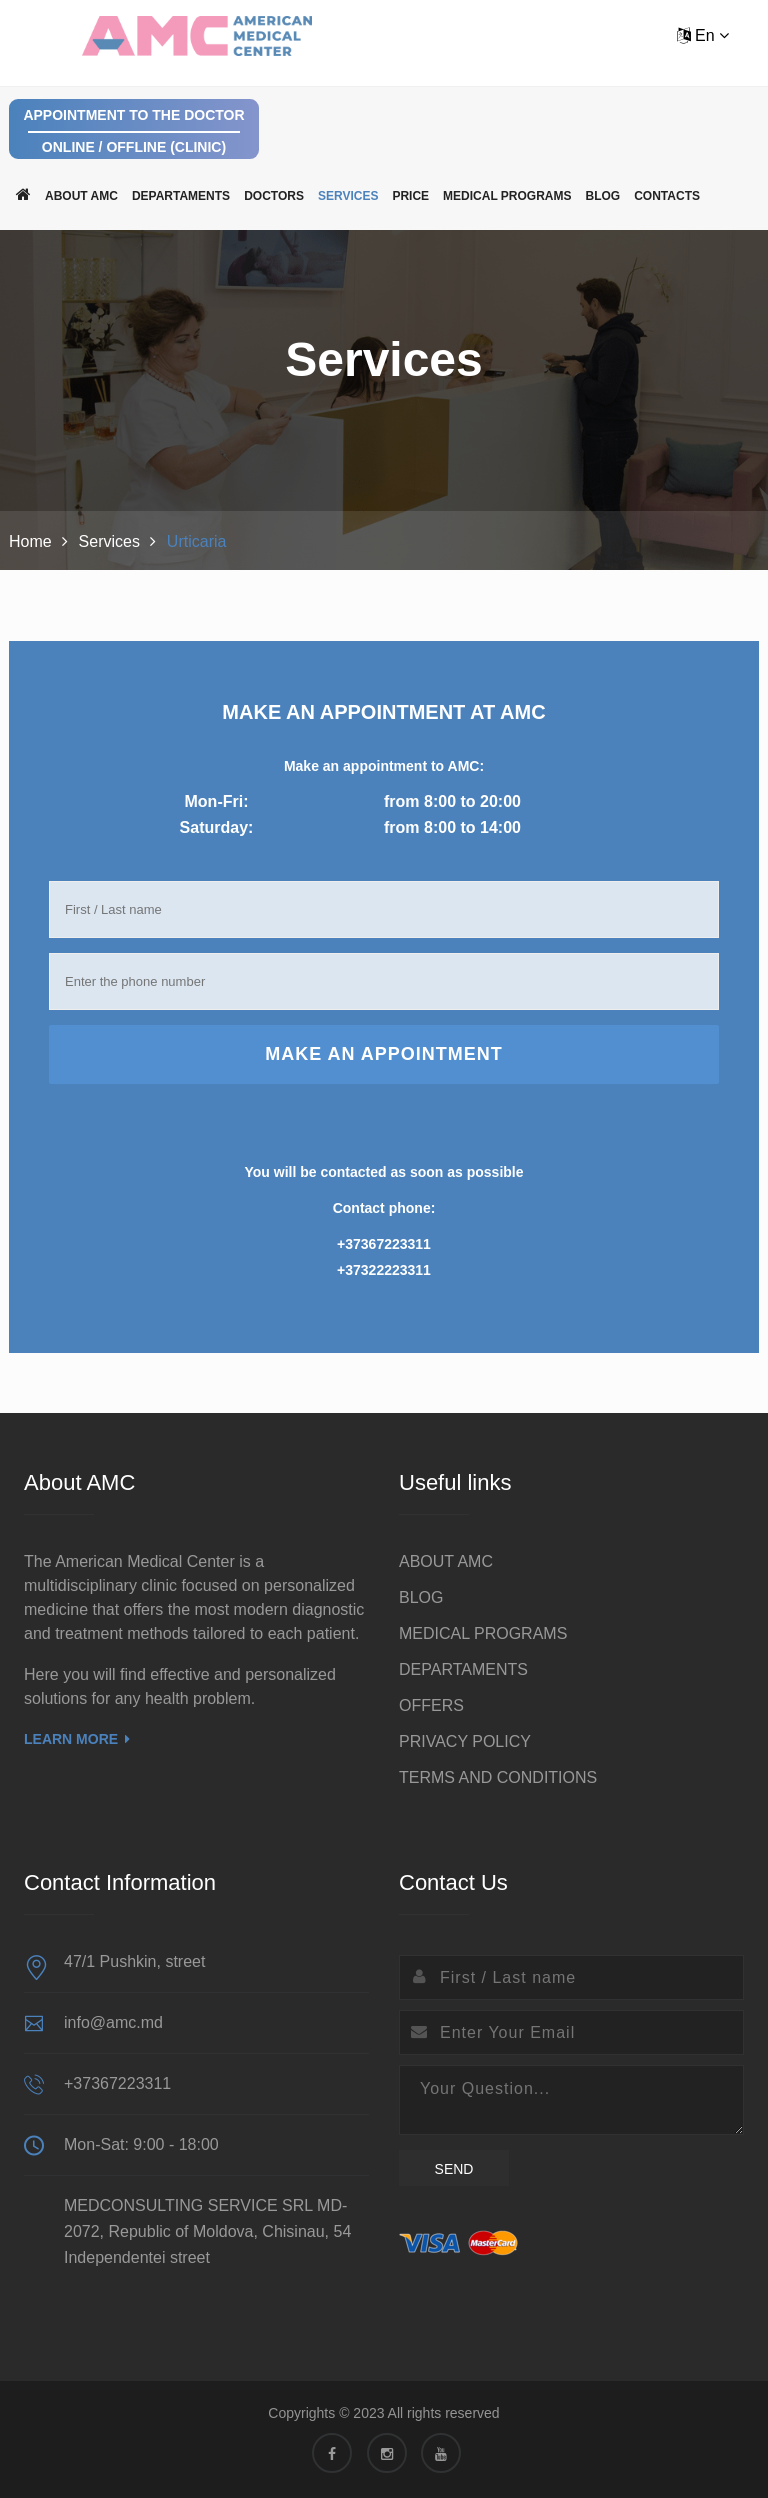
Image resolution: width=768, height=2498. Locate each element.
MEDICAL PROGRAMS (507, 196)
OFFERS (431, 1705)
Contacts (667, 196)
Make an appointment (384, 1054)
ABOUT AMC (81, 196)
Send (454, 2169)
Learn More (77, 1739)
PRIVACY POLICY (465, 1741)
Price (410, 196)
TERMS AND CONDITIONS (498, 1777)
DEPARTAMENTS (181, 196)
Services (348, 196)
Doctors (274, 196)
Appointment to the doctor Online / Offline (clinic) (133, 131)
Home (30, 541)
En (703, 35)
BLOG (603, 196)
